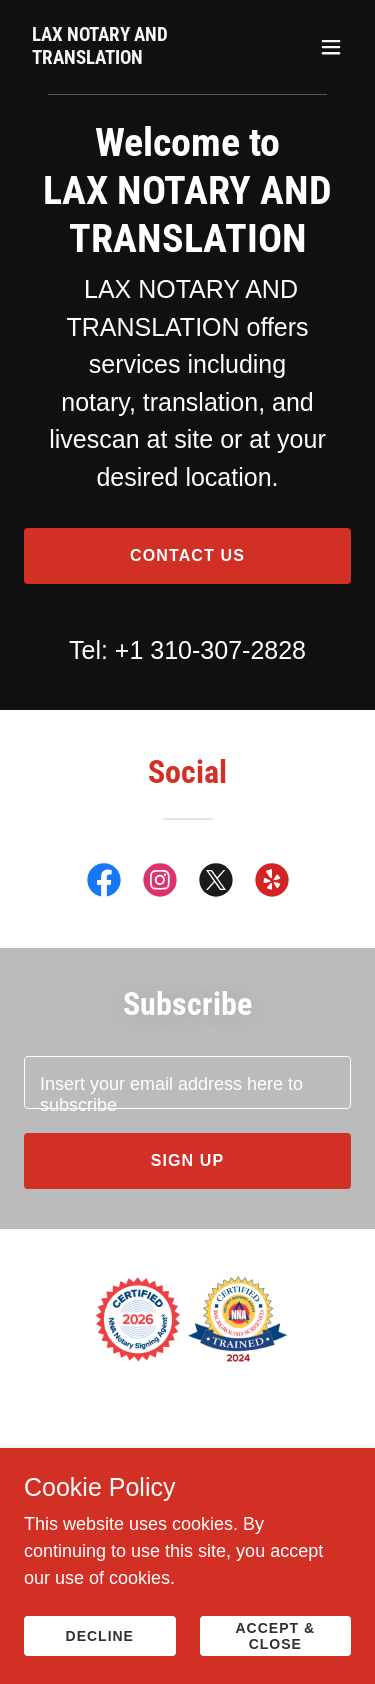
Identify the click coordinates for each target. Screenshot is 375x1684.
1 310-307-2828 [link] (217, 650)
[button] (331, 47)
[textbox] (187, 1082)
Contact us (187, 555)
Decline (100, 1636)
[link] (138, 58)
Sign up (188, 1160)
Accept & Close (275, 1636)
